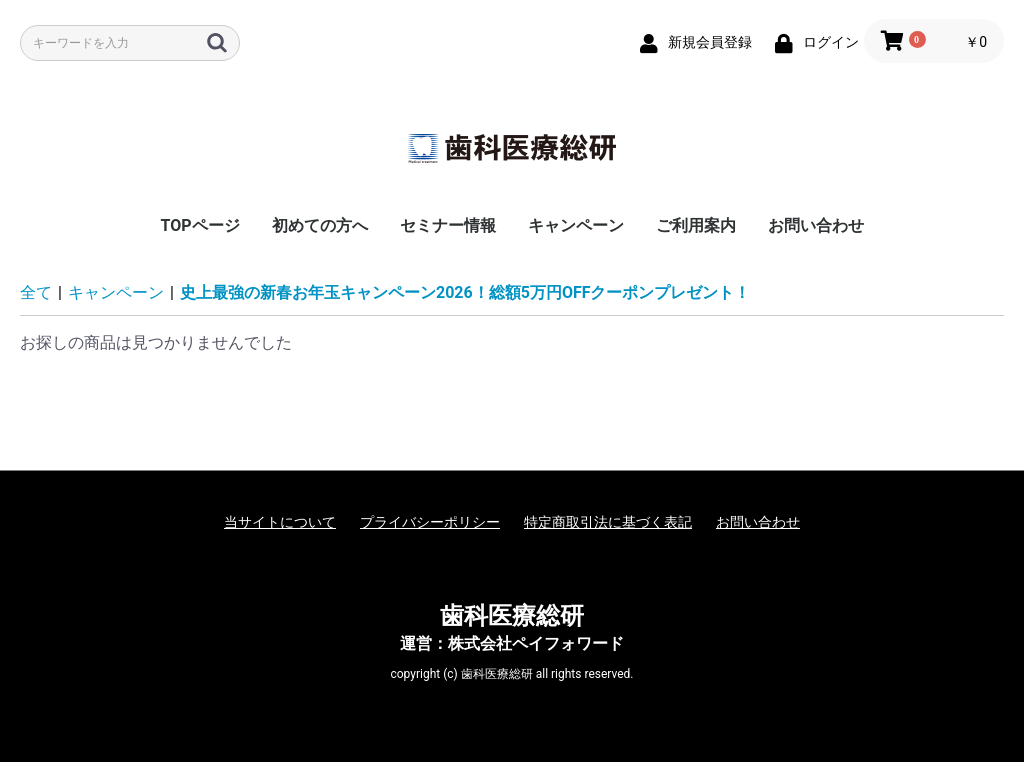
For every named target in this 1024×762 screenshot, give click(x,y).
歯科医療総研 (512, 616)
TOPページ (199, 225)
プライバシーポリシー (430, 522)
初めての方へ (320, 225)
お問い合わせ (816, 225)
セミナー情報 (448, 225)
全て (36, 292)
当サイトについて (280, 522)
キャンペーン (576, 225)
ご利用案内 (696, 225)
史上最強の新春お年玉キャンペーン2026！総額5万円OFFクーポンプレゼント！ (465, 292)
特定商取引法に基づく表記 (608, 522)
